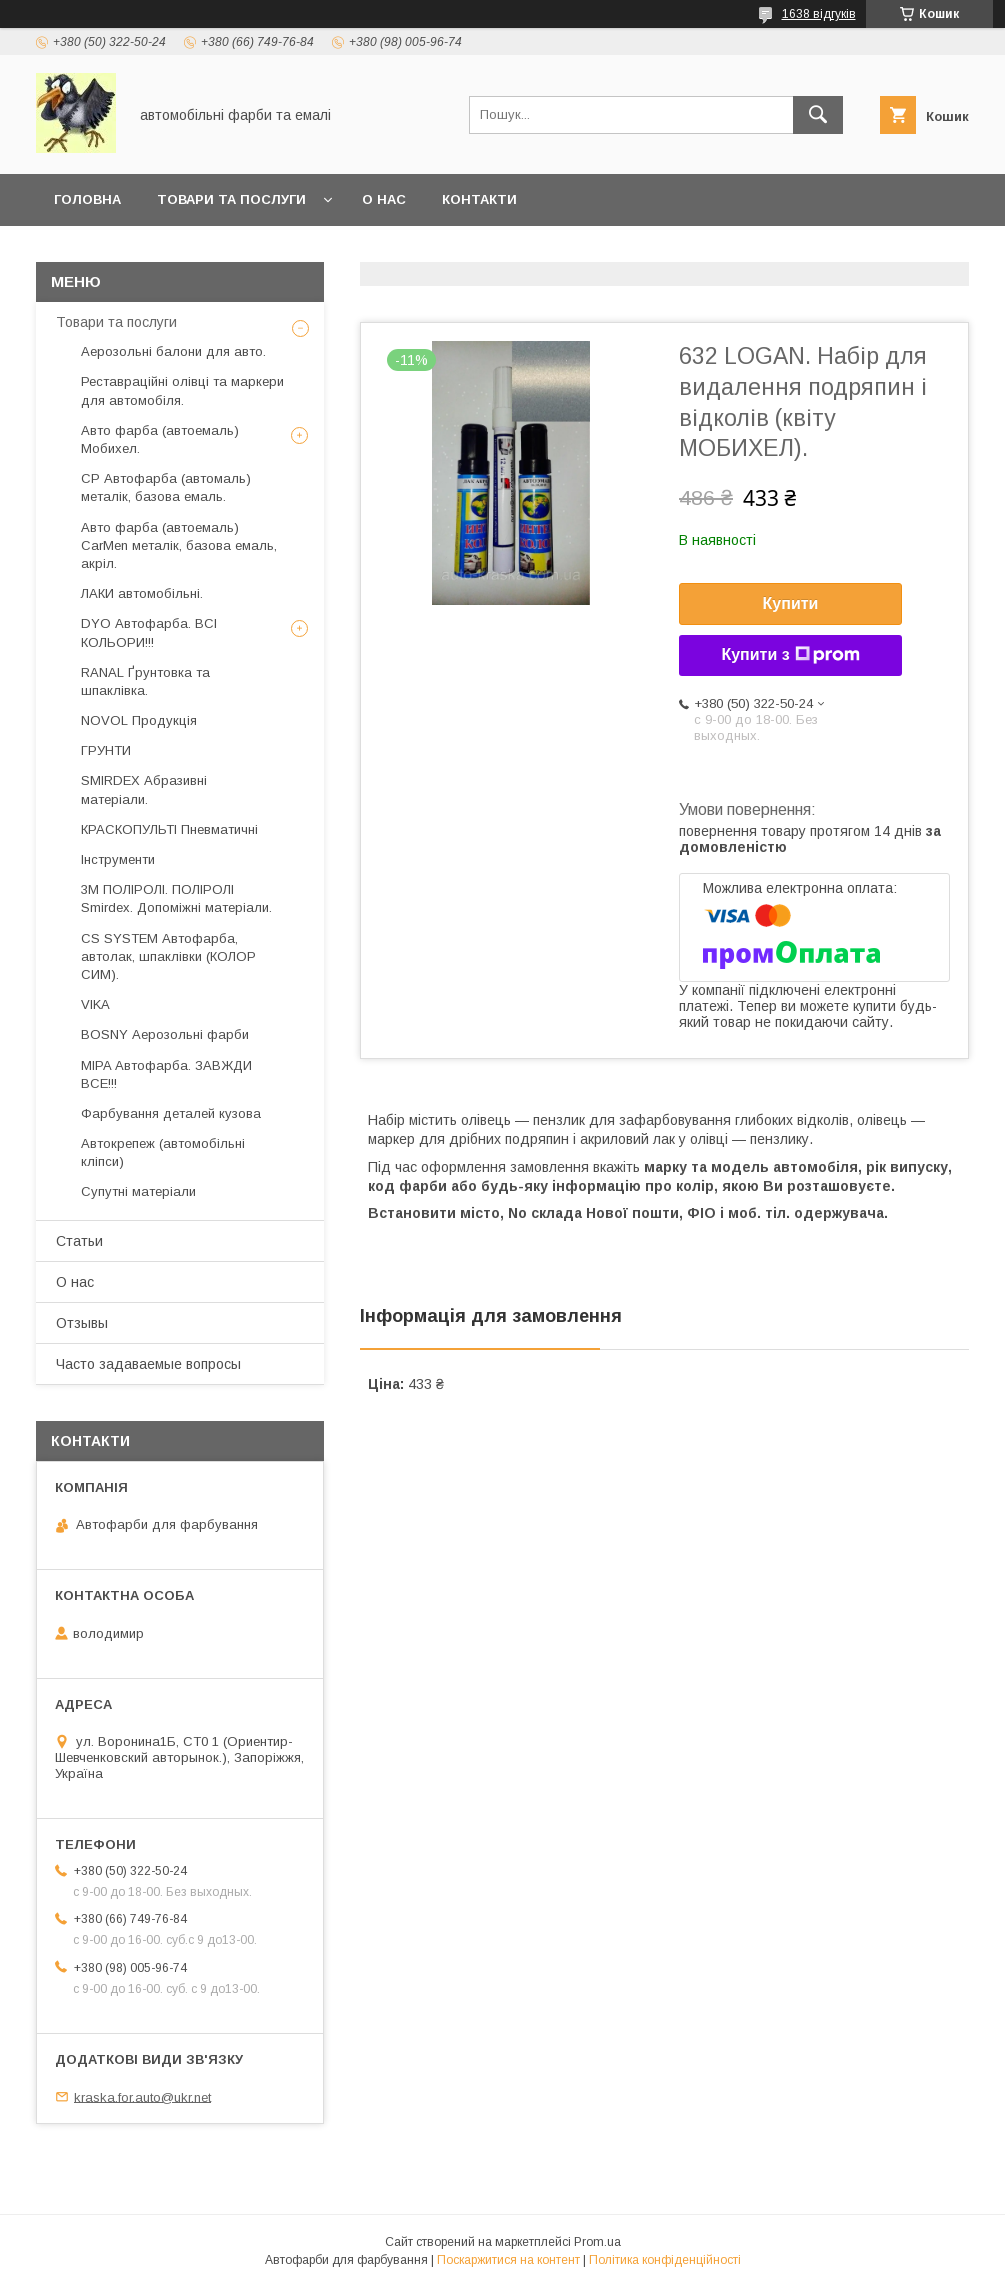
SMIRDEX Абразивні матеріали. (144, 789)
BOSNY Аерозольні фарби (165, 1034)
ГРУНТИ (106, 750)
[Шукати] (818, 115)
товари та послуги (231, 199)
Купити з (790, 655)
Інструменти (118, 859)
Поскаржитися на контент (508, 2260)
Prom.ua (597, 2242)
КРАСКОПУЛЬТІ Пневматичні (169, 829)
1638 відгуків (819, 14)
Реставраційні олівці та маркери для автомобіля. (182, 390)
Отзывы (82, 1323)
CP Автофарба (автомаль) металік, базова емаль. (166, 487)
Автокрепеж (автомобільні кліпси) (163, 1152)
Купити (791, 603)
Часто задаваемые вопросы (148, 1364)
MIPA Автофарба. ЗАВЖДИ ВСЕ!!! (166, 1074)
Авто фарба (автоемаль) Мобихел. (160, 439)
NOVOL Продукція (139, 720)
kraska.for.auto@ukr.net (142, 2096)
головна (87, 199)
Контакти (479, 199)
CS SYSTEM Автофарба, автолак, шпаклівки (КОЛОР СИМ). (168, 956)
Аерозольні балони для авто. (173, 351)
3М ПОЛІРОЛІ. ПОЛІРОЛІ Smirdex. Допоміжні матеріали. (176, 898)
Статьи (79, 1241)
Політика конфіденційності (665, 2260)
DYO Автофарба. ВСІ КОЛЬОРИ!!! (149, 632)
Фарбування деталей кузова (171, 1113)
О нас (384, 199)
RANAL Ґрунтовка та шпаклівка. (145, 681)
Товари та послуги (116, 322)
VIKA (95, 1004)
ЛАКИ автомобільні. (142, 593)
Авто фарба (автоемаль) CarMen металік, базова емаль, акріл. (179, 545)
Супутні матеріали (138, 1191)
